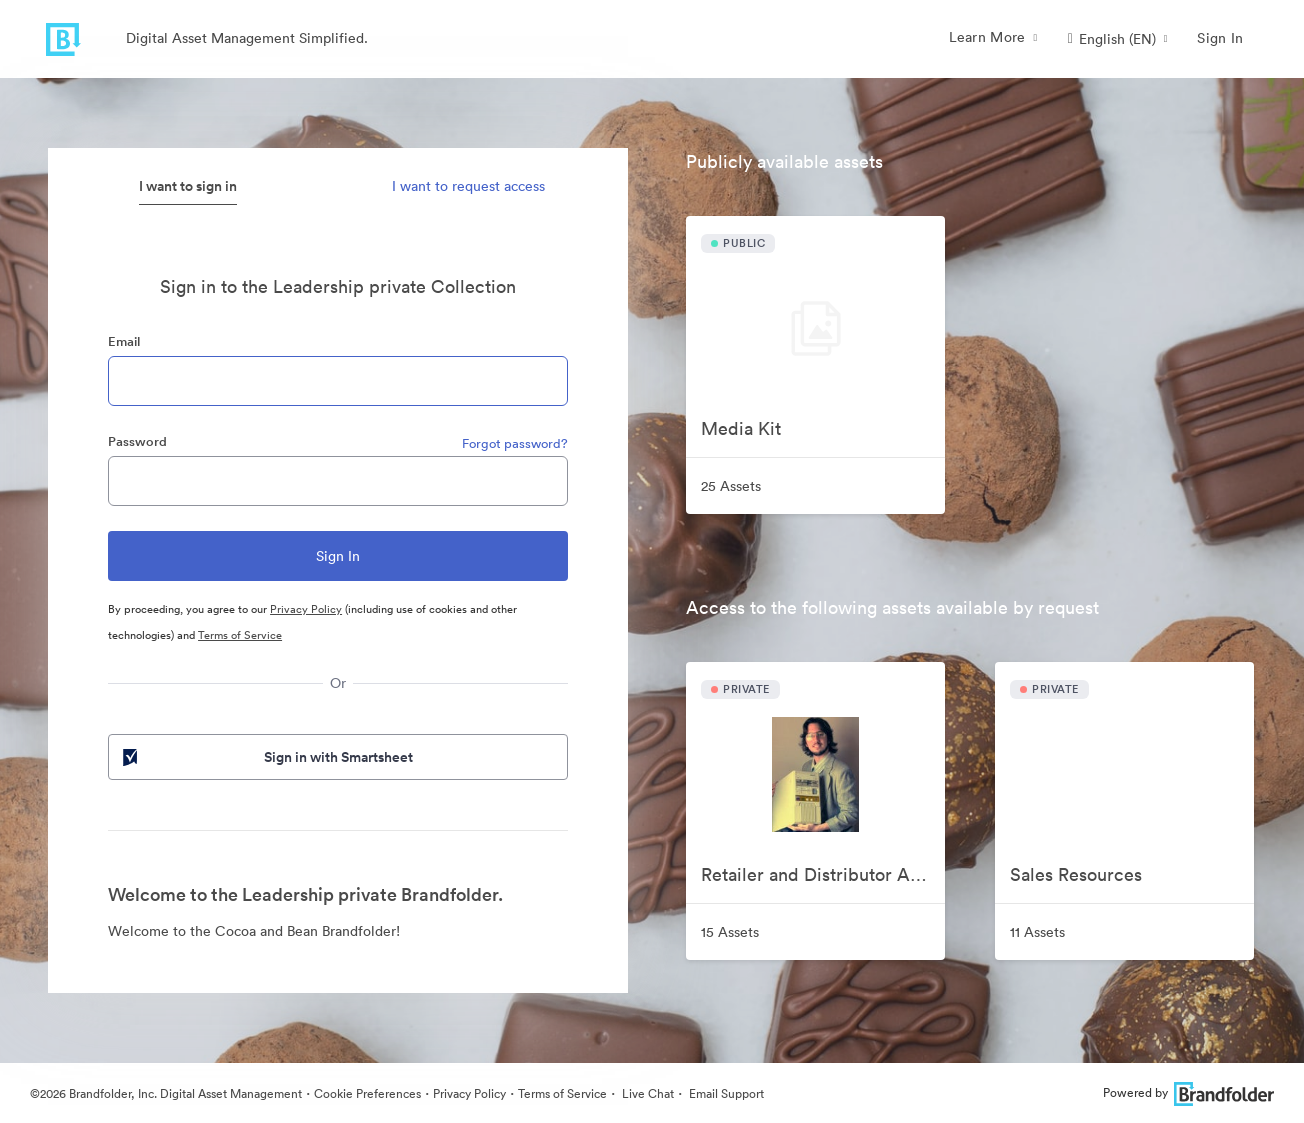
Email (124, 341)
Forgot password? (515, 443)
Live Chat (646, 1093)
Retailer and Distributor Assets (823, 874)
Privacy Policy (306, 609)
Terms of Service (240, 635)
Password (137, 441)
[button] (1118, 39)
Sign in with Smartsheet (266, 757)
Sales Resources (1076, 874)
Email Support (725, 1093)
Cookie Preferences (367, 1093)
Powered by (1188, 1092)
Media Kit (741, 428)
